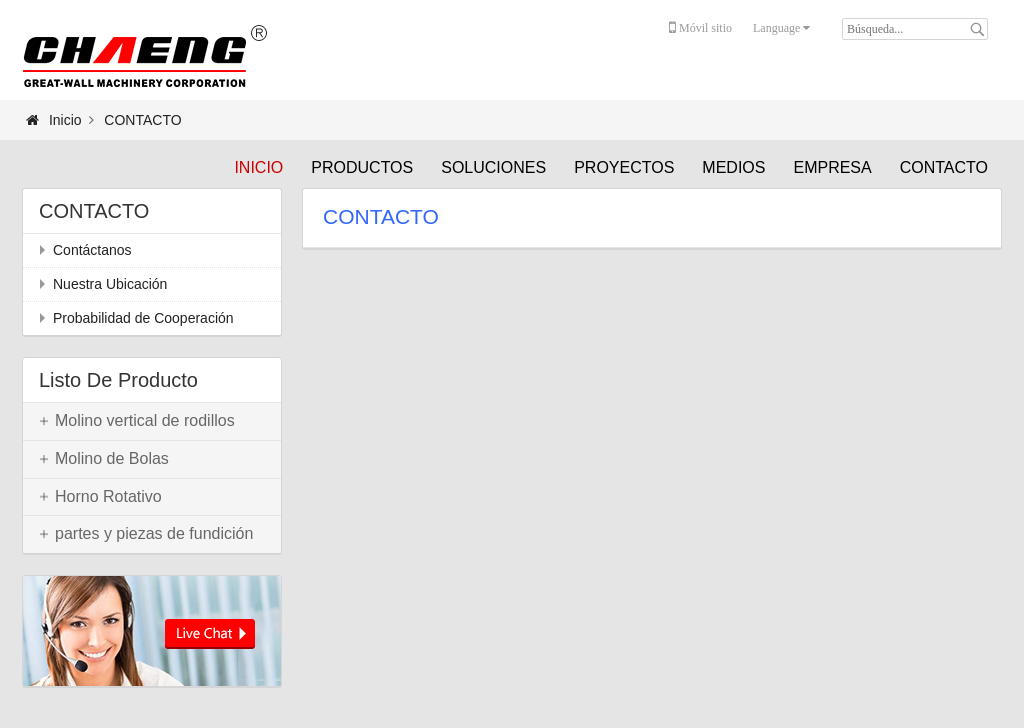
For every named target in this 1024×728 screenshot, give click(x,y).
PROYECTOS (624, 167)
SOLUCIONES (493, 167)
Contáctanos (92, 250)
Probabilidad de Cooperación (143, 318)
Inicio (258, 167)
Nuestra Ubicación (110, 284)
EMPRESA (832, 167)
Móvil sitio (700, 28)
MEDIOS (733, 167)
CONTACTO (944, 167)
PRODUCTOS (362, 167)
